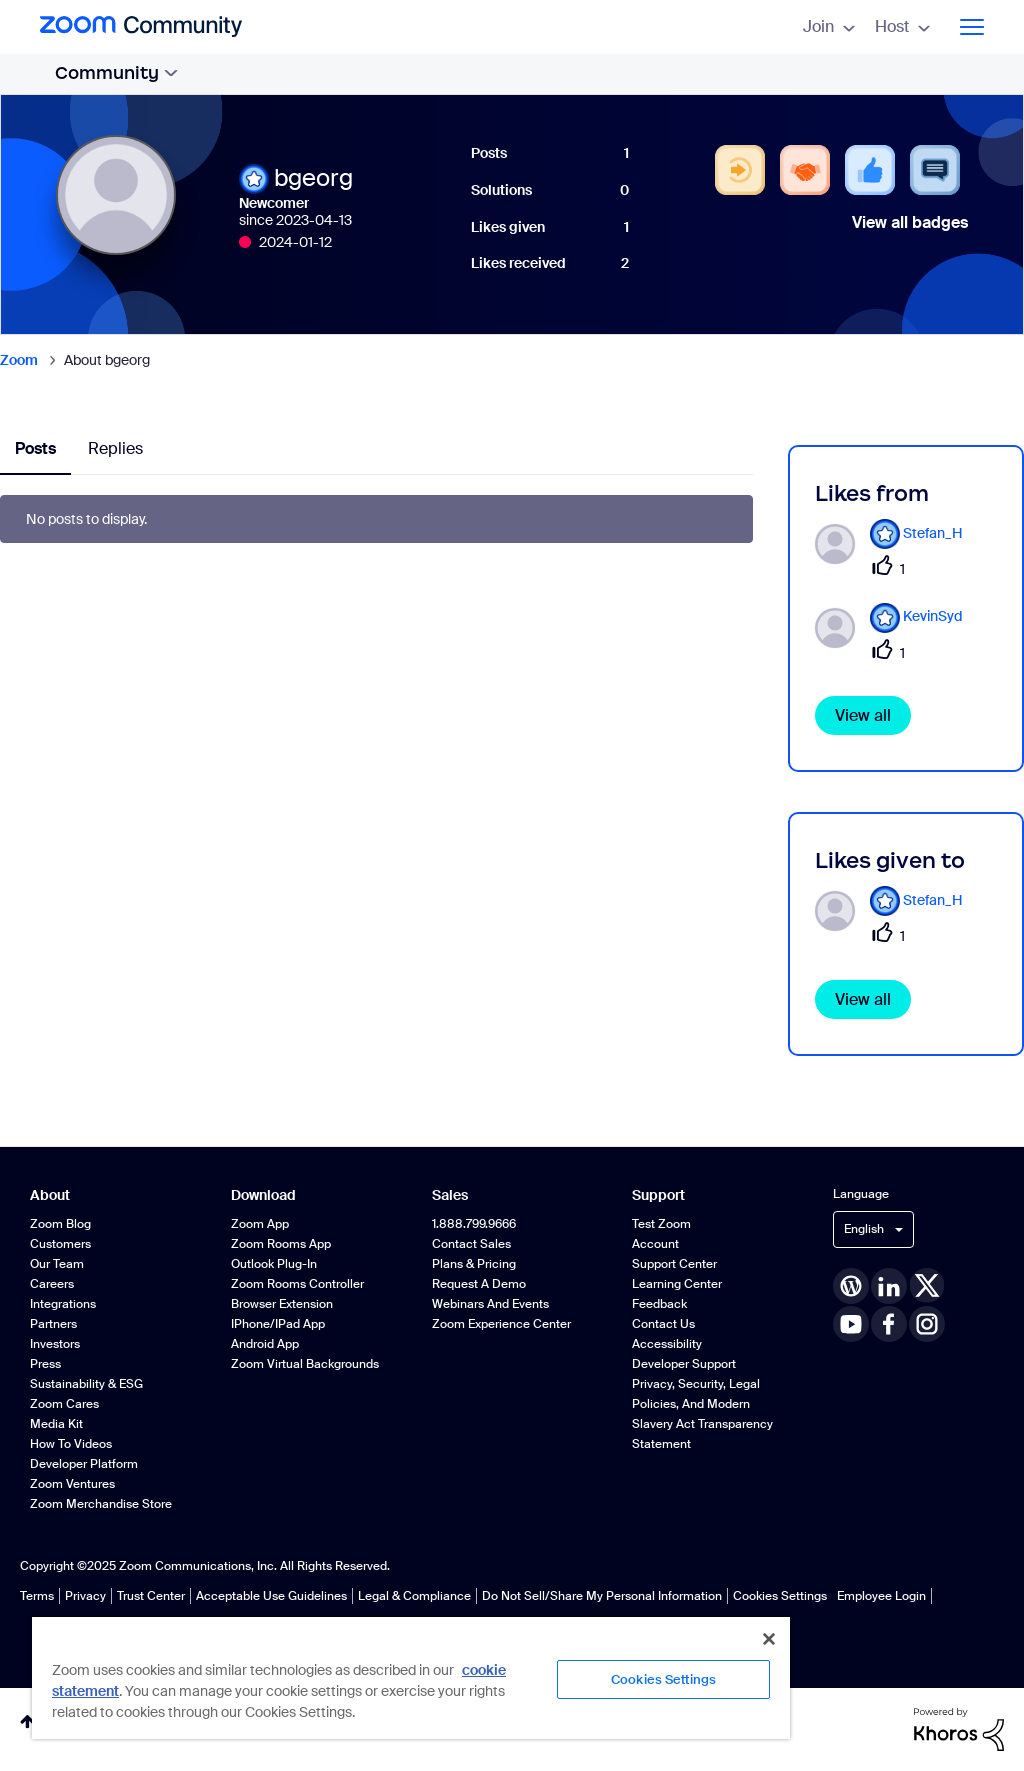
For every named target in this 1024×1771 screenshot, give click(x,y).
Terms (37, 1596)
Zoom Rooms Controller (297, 1284)
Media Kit (56, 1424)
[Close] (769, 1639)
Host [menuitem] (902, 26)
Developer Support (684, 1364)
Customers (60, 1244)
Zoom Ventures (72, 1484)
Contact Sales (471, 1244)
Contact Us (663, 1324)
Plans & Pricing (474, 1264)
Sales (450, 1195)
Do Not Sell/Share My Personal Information (602, 1596)
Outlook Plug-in (274, 1264)
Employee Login (881, 1596)
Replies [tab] (115, 448)
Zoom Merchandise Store (101, 1504)
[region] (411, 1677)
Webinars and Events (490, 1304)
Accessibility (667, 1344)
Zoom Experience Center (501, 1324)
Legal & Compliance (414, 1596)
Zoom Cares (64, 1404)
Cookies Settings (780, 1596)
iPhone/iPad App (278, 1324)
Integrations (63, 1304)
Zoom (19, 360)
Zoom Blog (60, 1224)
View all (863, 715)
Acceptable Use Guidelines (271, 1596)
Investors (55, 1344)
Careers (52, 1284)
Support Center (674, 1264)
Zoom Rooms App (281, 1244)
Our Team (57, 1264)
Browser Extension (282, 1304)
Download (263, 1195)
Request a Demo (479, 1284)
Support (658, 1195)
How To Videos (71, 1444)
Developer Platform (84, 1464)
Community (116, 73)
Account (655, 1244)
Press (45, 1364)
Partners (53, 1324)
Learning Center (677, 1284)
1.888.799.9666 (474, 1224)
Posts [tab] (35, 448)
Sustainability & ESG (86, 1384)
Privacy (85, 1596)
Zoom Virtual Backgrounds (305, 1364)
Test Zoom (661, 1224)
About (50, 1195)
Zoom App (260, 1224)
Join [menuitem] (829, 26)
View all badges (910, 222)
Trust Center (151, 1596)
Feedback (659, 1304)
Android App (265, 1344)
